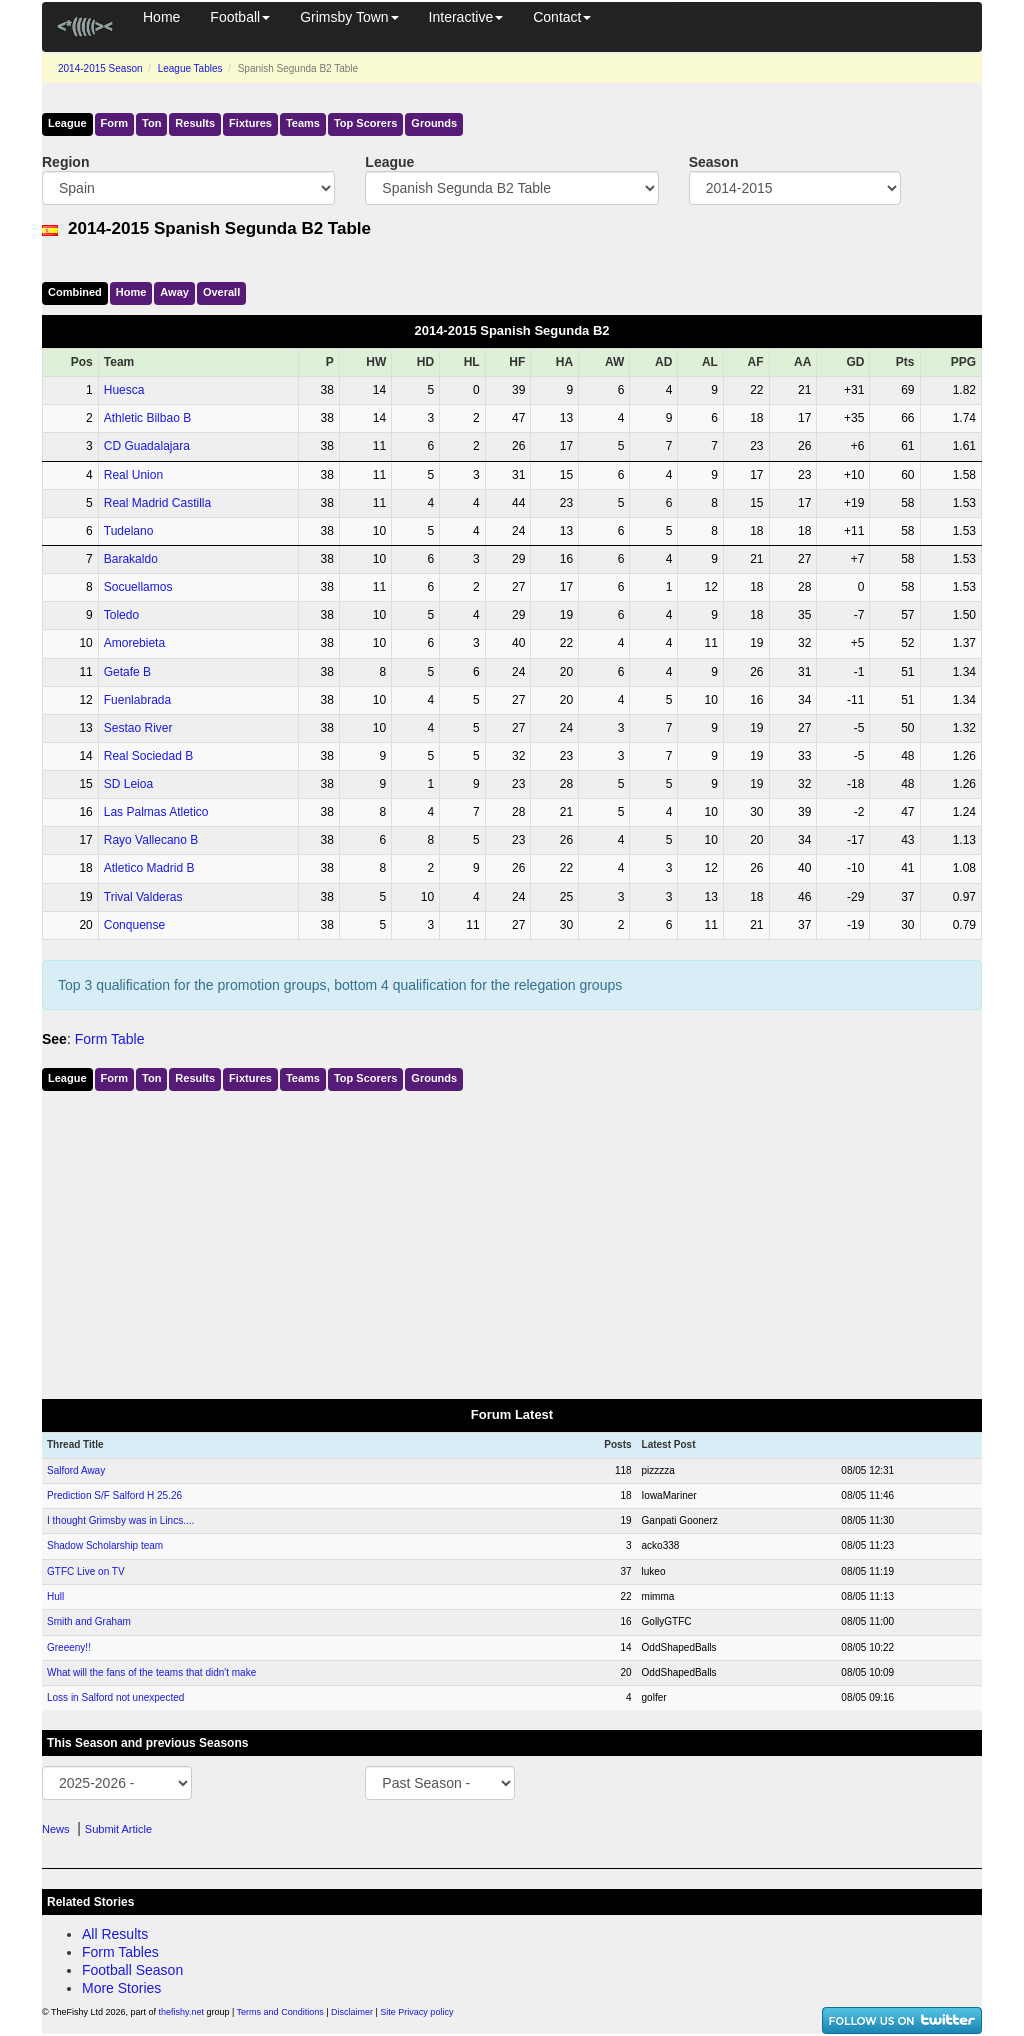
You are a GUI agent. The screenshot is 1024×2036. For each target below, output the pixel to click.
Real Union (133, 475)
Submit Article (118, 1829)
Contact (562, 17)
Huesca (124, 390)
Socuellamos (138, 587)
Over (221, 292)
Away (174, 292)
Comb (75, 292)
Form (115, 123)
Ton (151, 123)
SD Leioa (128, 784)
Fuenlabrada (137, 700)
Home (161, 17)
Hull (55, 1596)
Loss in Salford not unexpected (115, 1697)
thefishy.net (181, 2012)
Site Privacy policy (416, 2012)
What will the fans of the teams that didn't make (151, 1672)
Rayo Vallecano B (151, 840)
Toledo (121, 615)
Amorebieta (134, 643)
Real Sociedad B (148, 756)
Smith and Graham (89, 1621)
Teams (303, 123)
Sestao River (138, 728)
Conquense (134, 925)
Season (714, 162)
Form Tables (120, 1952)
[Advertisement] (512, 1241)
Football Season (132, 1970)
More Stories (121, 1988)
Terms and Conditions (280, 2012)
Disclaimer (352, 2012)
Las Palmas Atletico (156, 812)
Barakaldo (131, 559)
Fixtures (250, 123)
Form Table (110, 1039)
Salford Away (76, 1470)
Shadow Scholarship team (105, 1545)
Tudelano (129, 531)
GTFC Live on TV (86, 1571)
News (56, 1829)
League (67, 123)
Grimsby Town (349, 17)
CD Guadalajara (147, 446)
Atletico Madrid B (149, 868)
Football (240, 17)
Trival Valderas (143, 897)
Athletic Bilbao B (147, 418)
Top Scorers (365, 123)
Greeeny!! (69, 1647)
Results (195, 123)
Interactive (466, 17)
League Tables (190, 68)
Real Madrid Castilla (157, 503)
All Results (115, 1934)
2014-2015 (100, 68)
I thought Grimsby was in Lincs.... (120, 1520)
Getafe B (127, 672)
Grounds (434, 123)
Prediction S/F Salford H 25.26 (114, 1495)
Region (65, 162)
